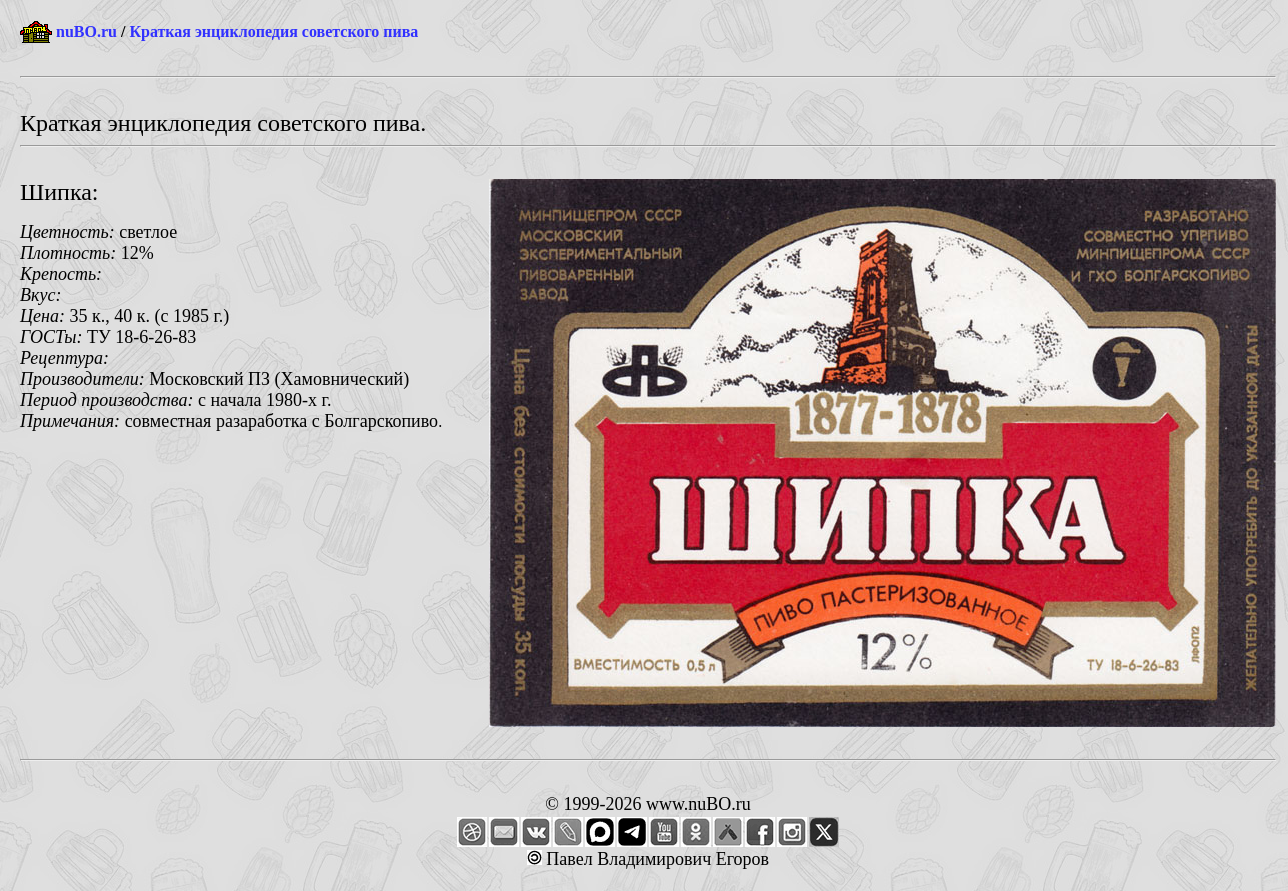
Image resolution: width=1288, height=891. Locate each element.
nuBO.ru (86, 31)
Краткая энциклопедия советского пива (273, 31)
